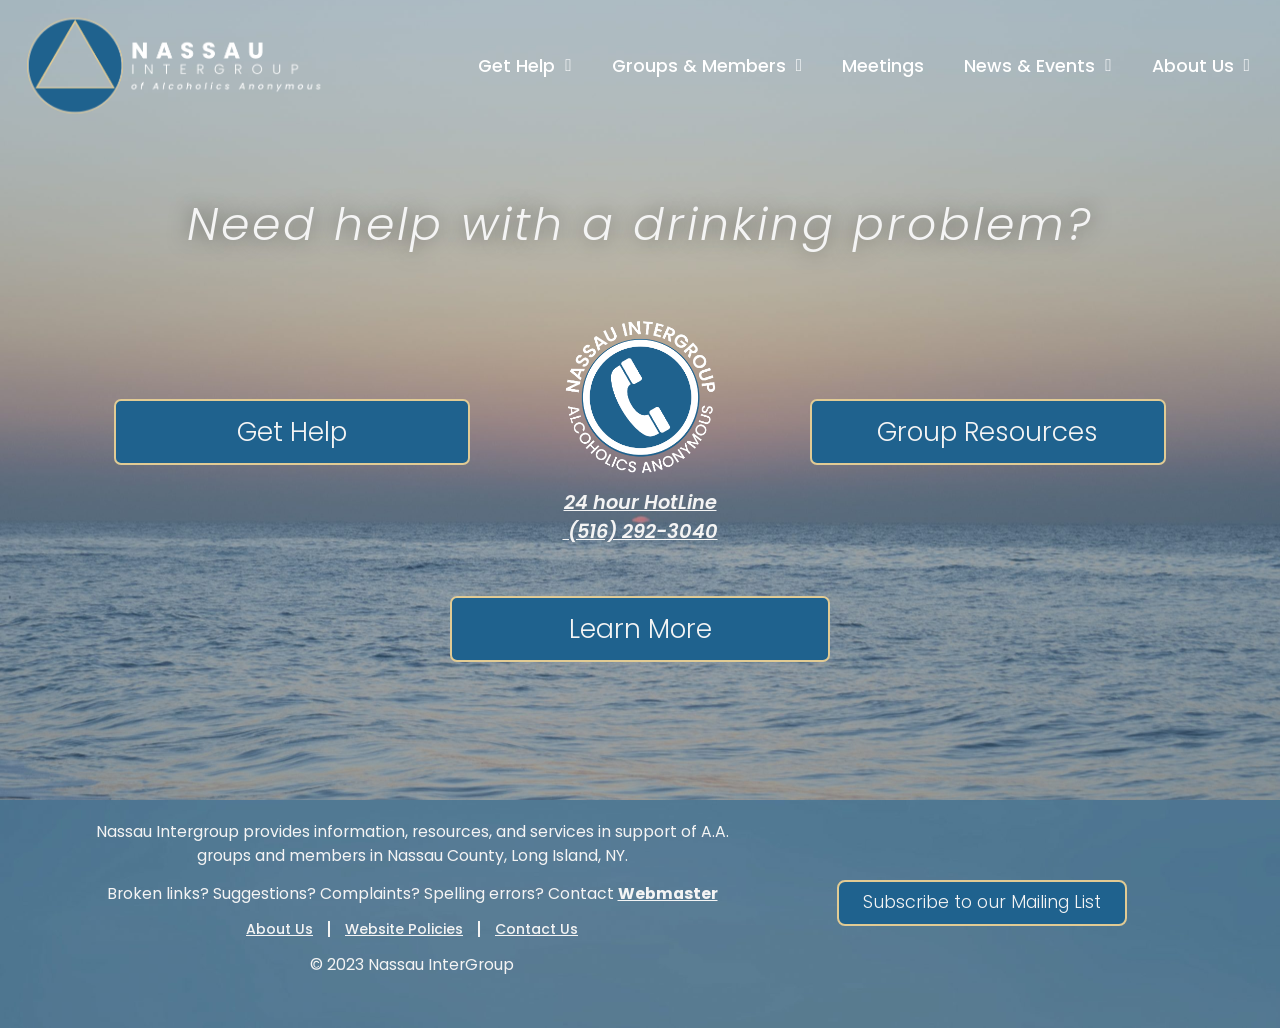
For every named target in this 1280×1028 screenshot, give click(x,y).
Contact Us (536, 929)
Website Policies (404, 929)
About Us (1201, 66)
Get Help (524, 66)
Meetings (883, 66)
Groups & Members (707, 66)
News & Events (1037, 66)
